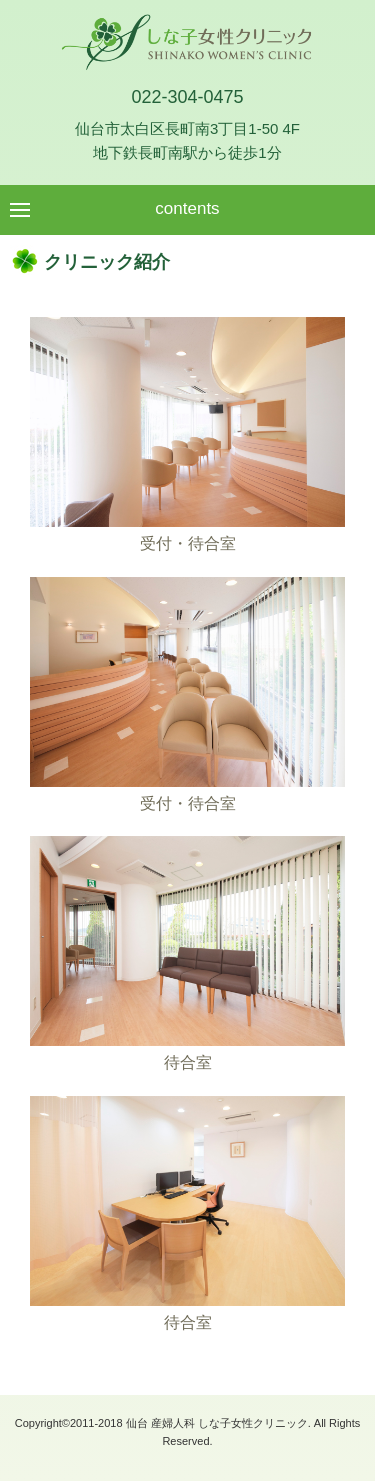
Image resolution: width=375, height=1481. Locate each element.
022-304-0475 (187, 97)
